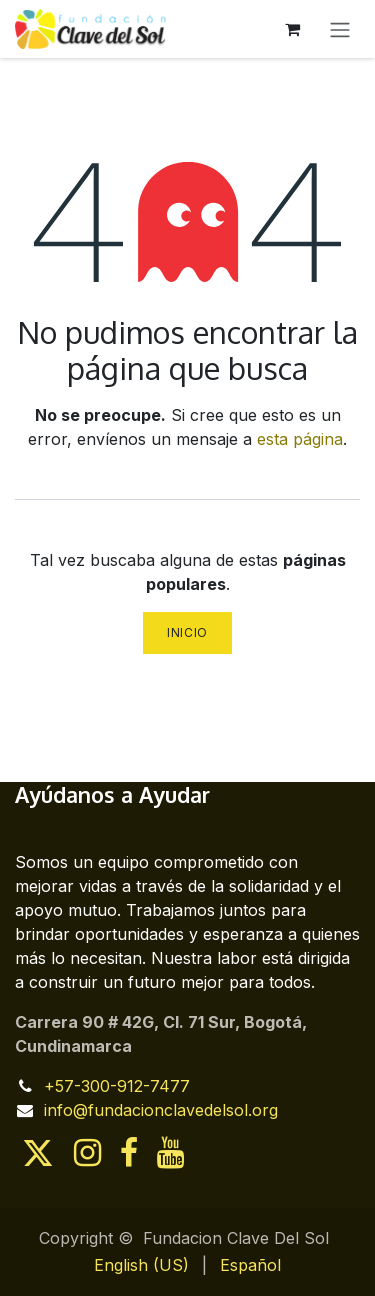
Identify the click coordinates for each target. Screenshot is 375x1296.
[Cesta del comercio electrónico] (292, 29)
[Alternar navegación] (340, 29)
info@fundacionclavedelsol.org (161, 1110)
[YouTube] (170, 1153)
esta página (300, 439)
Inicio (187, 632)
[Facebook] (129, 1153)
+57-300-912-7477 (117, 1086)
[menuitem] (141, 1265)
